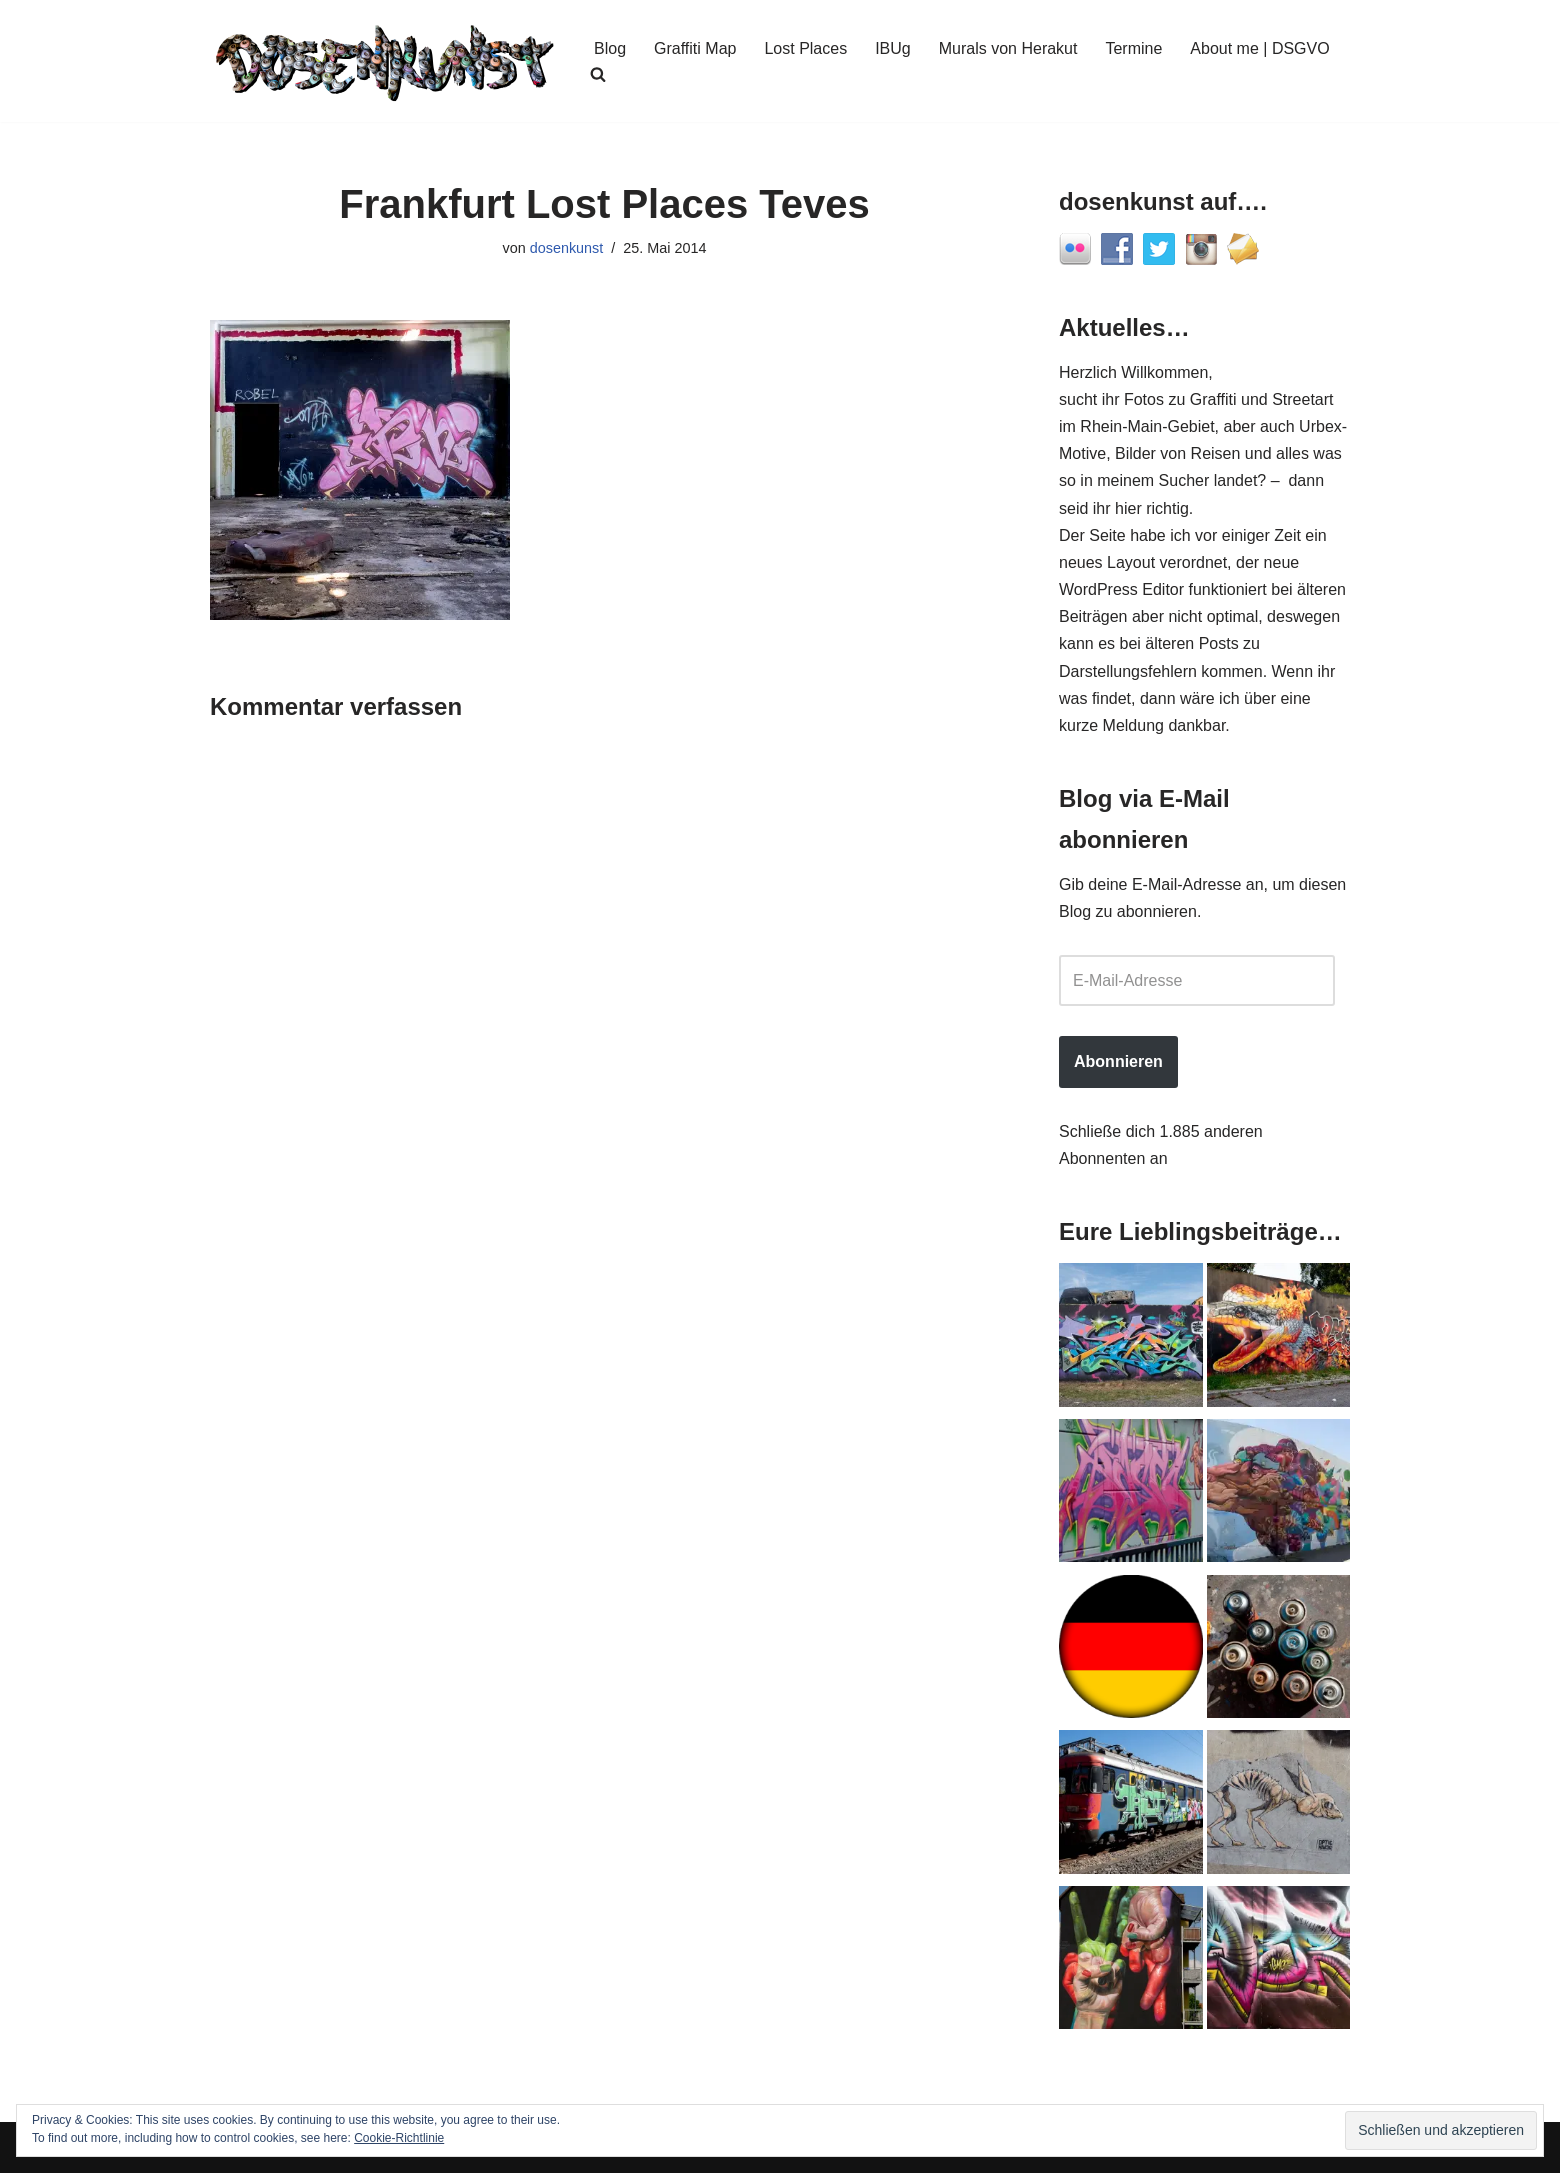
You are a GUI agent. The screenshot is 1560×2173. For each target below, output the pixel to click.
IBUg (893, 48)
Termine (1133, 48)
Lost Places (805, 48)
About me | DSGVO (1259, 48)
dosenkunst (567, 248)
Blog (610, 48)
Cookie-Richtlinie (399, 2138)
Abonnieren (1118, 1061)
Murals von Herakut (1008, 48)
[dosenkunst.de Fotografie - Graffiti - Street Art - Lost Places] (385, 61)
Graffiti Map (695, 48)
